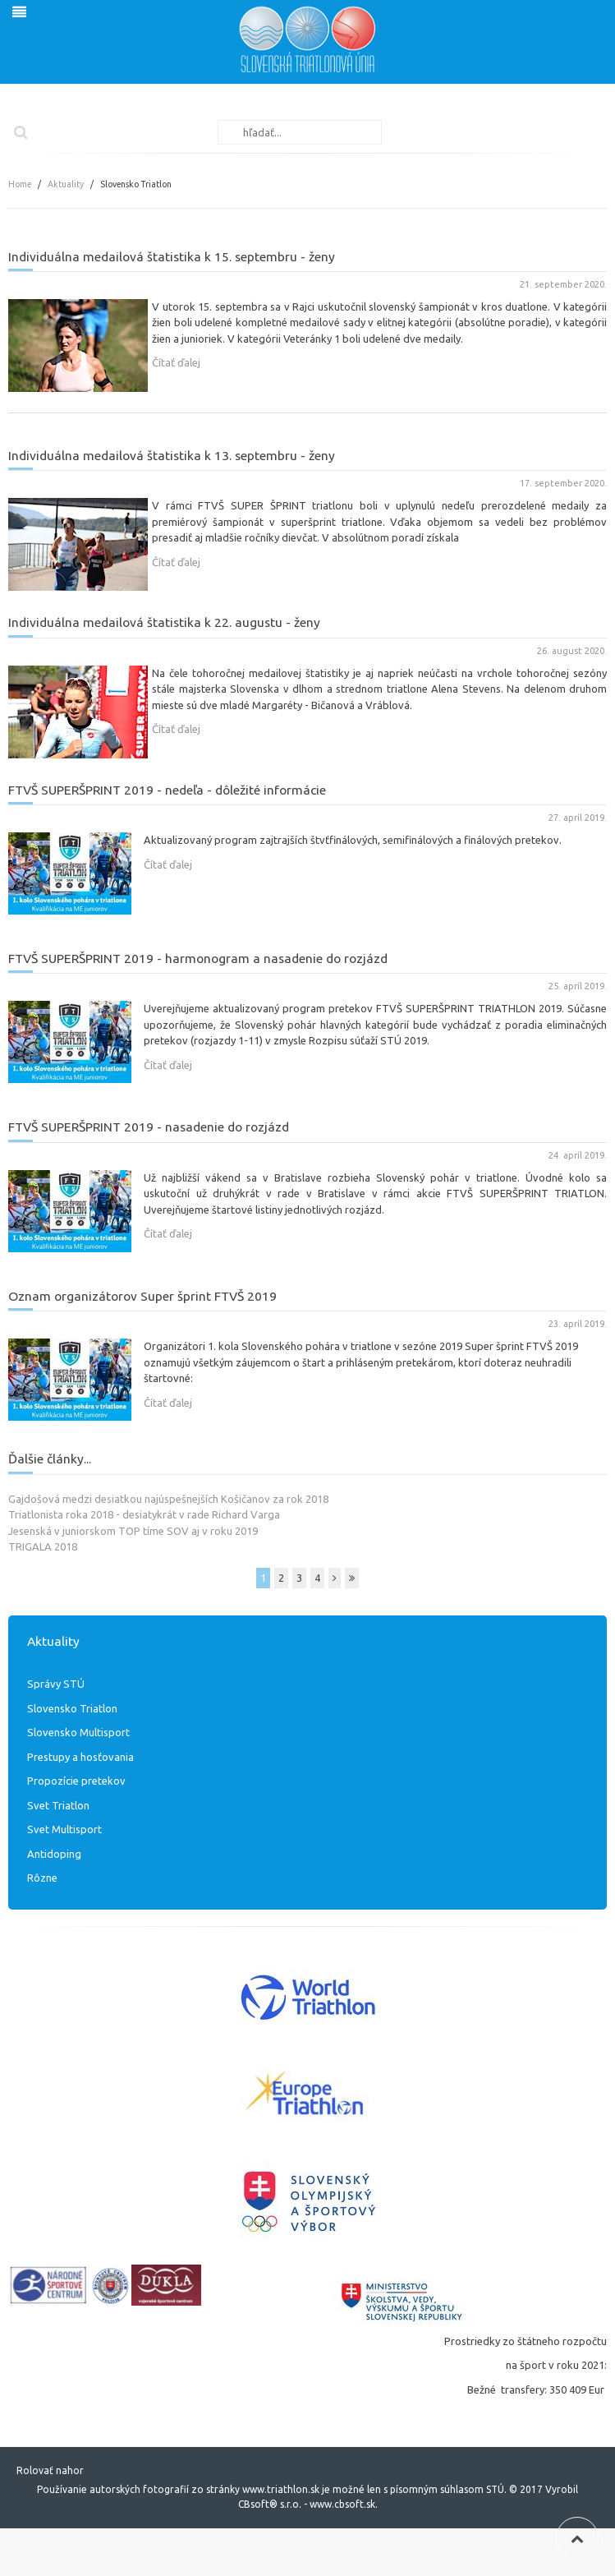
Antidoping (54, 1853)
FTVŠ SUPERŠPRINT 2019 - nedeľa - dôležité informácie (167, 789)
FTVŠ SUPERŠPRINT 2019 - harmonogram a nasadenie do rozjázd (198, 958)
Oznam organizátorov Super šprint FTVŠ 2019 (142, 1295)
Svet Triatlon (58, 1805)
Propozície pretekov (76, 1780)
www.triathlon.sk (279, 2489)
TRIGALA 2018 (42, 1546)
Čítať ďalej (176, 362)
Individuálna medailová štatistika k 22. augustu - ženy (164, 622)
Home (19, 184)
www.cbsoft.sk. (344, 2504)
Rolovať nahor (50, 2470)
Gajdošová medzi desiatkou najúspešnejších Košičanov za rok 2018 (168, 1499)
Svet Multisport (64, 1829)
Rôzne (42, 1877)
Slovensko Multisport (78, 1732)
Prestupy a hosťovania (80, 1757)
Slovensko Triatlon (72, 1708)
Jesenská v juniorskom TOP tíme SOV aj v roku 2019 (133, 1531)
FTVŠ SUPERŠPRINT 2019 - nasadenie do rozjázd (148, 1126)
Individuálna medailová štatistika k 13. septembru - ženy (171, 455)
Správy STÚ (56, 1683)
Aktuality (66, 184)
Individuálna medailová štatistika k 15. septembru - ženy (171, 256)
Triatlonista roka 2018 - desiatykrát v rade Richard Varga (144, 1514)
